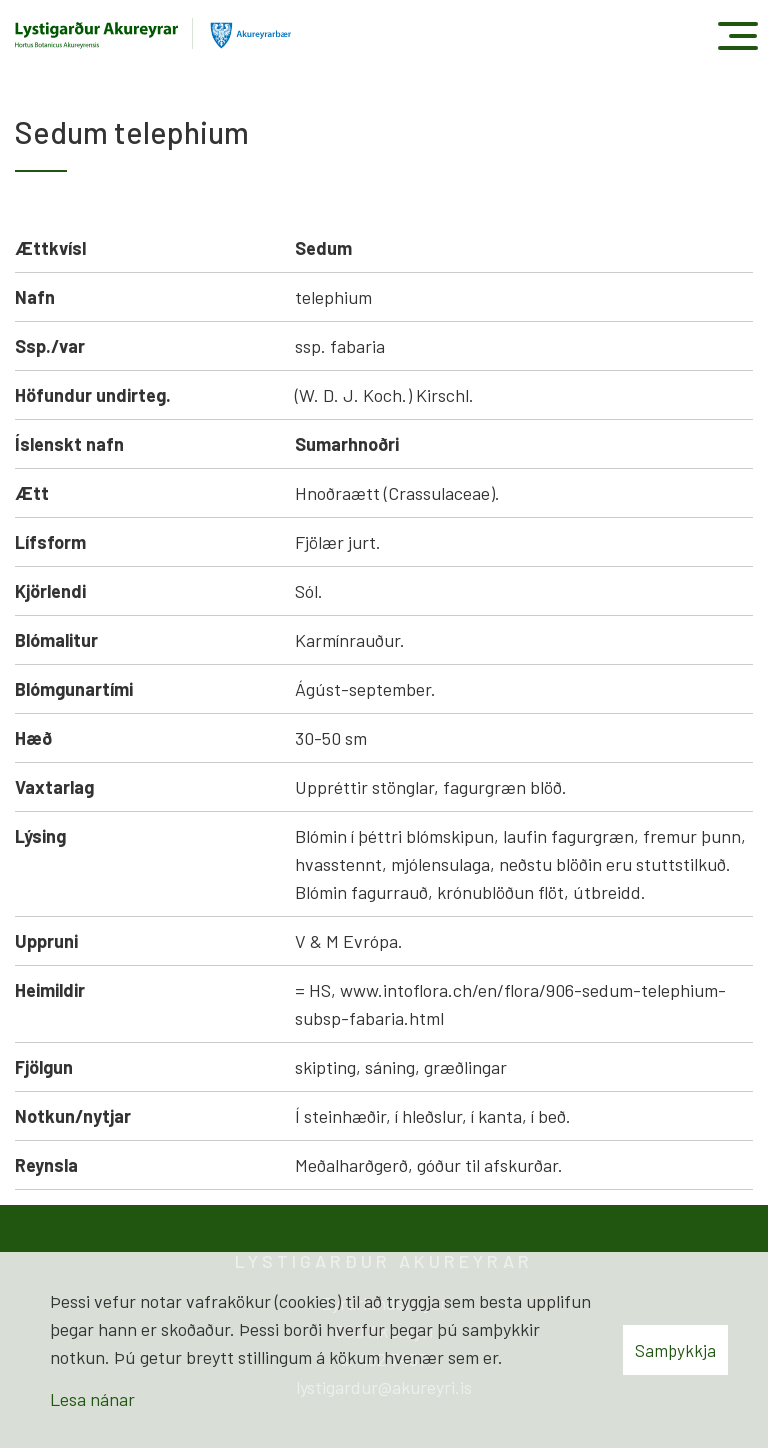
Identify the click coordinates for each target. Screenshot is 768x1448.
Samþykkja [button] (675, 1350)
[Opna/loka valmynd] (737, 35)
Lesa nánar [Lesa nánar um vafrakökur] (92, 1399)
